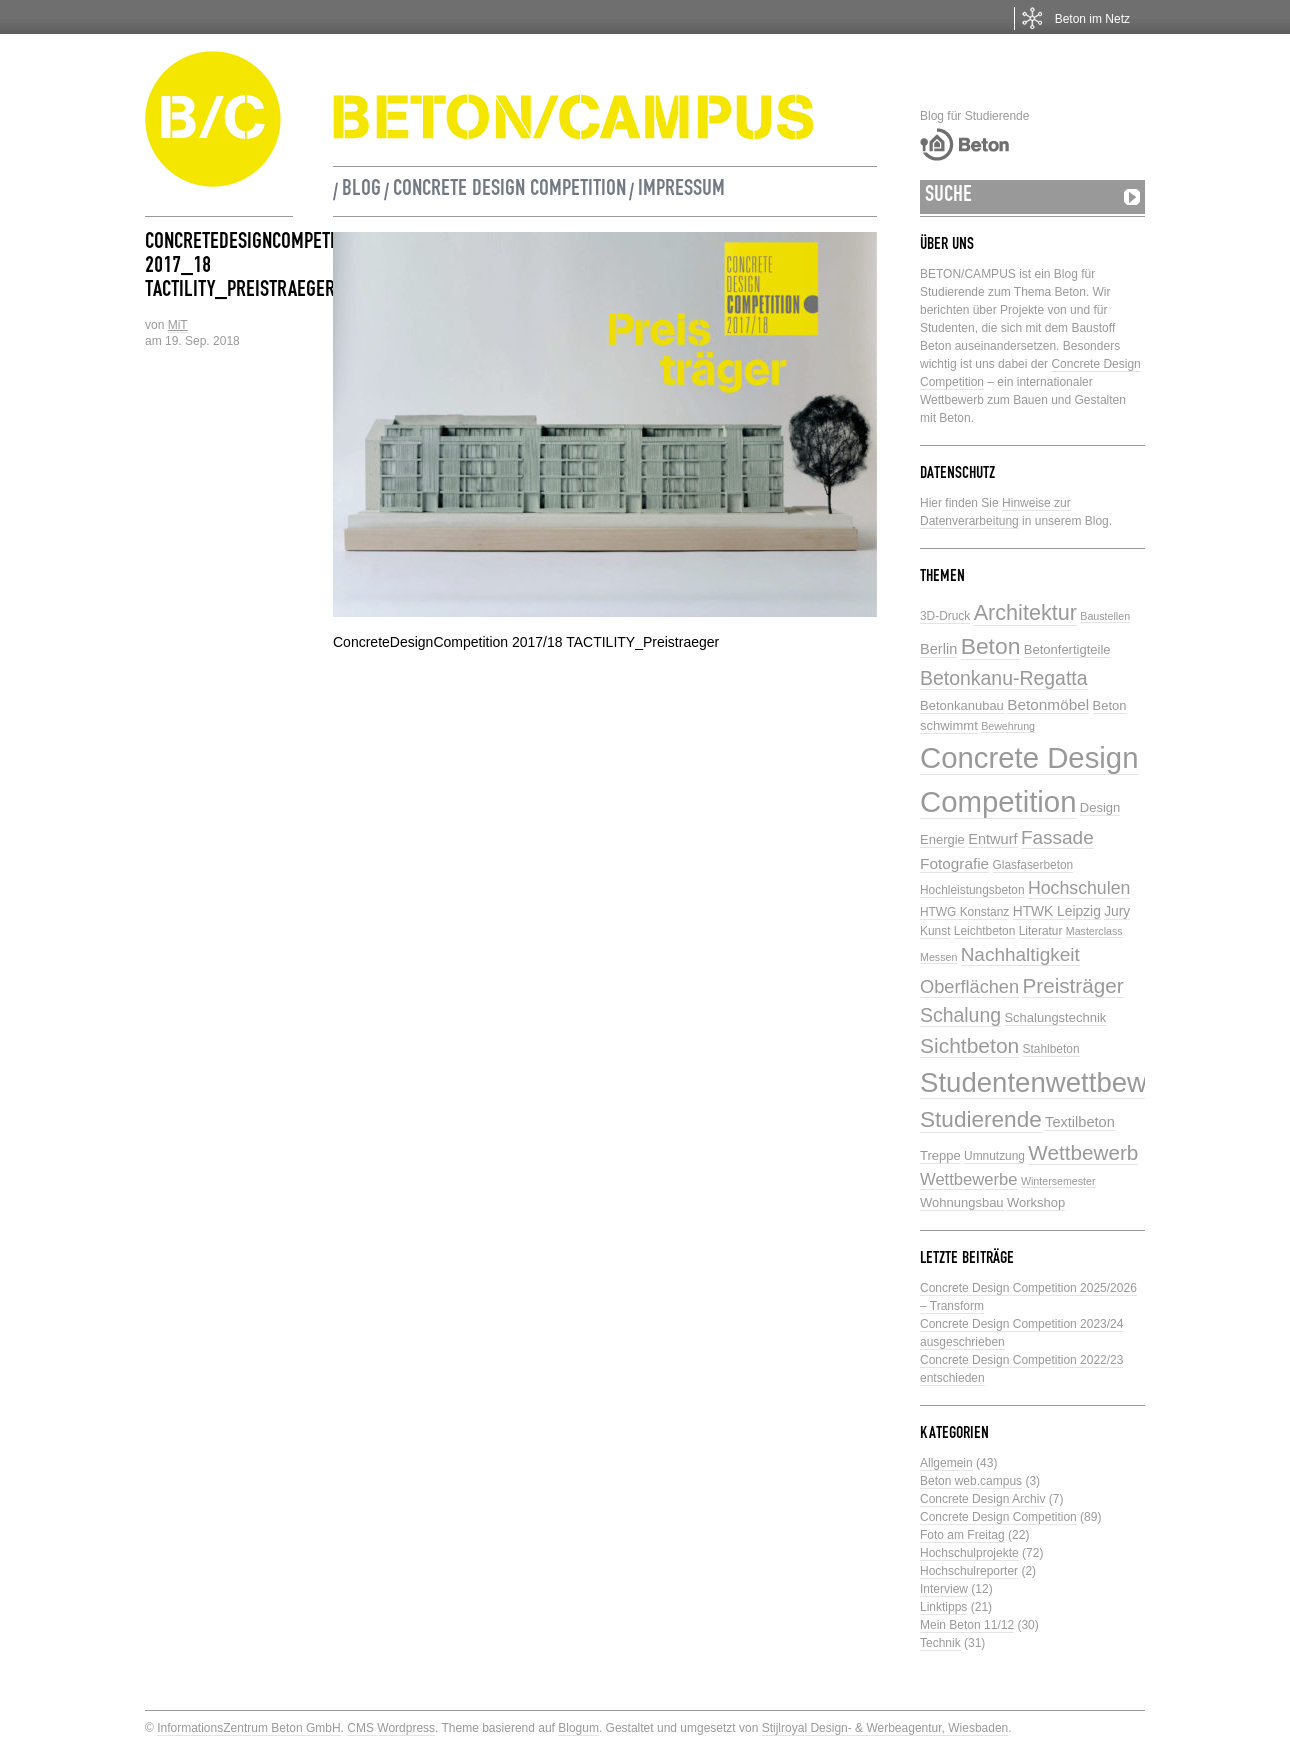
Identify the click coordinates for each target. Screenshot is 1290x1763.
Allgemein (946, 1463)
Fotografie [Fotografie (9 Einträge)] (954, 863)
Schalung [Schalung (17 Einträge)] (960, 1015)
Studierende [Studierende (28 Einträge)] (981, 1119)
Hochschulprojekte (969, 1553)
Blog (361, 191)
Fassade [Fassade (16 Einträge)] (1057, 837)
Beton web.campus (971, 1481)
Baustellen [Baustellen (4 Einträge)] (1105, 616)
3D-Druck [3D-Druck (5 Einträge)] (945, 616)
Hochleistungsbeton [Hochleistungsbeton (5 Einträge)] (972, 890)
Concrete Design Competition (509, 191)
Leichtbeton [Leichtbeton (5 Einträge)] (985, 931)
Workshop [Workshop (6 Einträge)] (1036, 1202)
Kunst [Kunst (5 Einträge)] (935, 931)
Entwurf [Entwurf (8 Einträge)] (992, 839)
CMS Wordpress (391, 1728)
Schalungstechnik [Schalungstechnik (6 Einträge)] (1055, 1017)
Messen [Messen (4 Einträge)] (938, 957)
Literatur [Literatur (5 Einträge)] (1041, 931)
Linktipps (943, 1607)
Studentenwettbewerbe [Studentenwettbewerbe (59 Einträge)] (1061, 1082)
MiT (178, 325)
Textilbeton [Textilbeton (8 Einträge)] (1080, 1122)
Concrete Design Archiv (982, 1499)
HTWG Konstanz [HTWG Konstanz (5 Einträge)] (964, 912)
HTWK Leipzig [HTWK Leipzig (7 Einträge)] (1057, 911)
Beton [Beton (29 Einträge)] (991, 646)
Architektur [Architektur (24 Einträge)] (1025, 612)
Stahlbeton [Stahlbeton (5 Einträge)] (1051, 1049)
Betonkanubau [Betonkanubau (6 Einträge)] (962, 705)
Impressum (681, 191)
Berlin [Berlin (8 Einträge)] (938, 649)
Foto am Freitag (962, 1535)
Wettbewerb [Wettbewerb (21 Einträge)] (1083, 1152)
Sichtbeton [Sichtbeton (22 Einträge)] (969, 1045)
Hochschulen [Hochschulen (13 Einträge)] (1079, 888)
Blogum (578, 1728)
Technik (940, 1643)
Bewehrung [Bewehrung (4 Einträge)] (1008, 726)
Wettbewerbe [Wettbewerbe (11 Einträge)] (969, 1179)
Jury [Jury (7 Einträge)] (1117, 911)
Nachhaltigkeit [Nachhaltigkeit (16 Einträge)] (1020, 954)
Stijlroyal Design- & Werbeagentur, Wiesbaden (885, 1728)
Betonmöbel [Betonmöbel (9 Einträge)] (1048, 704)
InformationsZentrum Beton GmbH (248, 1728)
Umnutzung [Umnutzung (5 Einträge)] (994, 1156)
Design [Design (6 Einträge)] (1100, 807)
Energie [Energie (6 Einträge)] (942, 839)
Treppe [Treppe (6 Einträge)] (940, 1155)
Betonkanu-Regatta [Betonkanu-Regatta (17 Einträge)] (1004, 678)
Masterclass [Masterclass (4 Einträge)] (1094, 931)
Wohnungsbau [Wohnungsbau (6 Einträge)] (962, 1202)
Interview (944, 1589)
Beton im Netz (1092, 19)
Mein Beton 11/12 (967, 1625)
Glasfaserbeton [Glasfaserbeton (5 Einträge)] (1033, 865)
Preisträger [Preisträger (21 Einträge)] (1072, 985)
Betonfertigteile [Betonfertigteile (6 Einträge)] (1067, 649)
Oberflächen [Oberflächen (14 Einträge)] (969, 987)
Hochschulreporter (969, 1571)
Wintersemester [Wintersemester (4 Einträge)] (1058, 1181)
